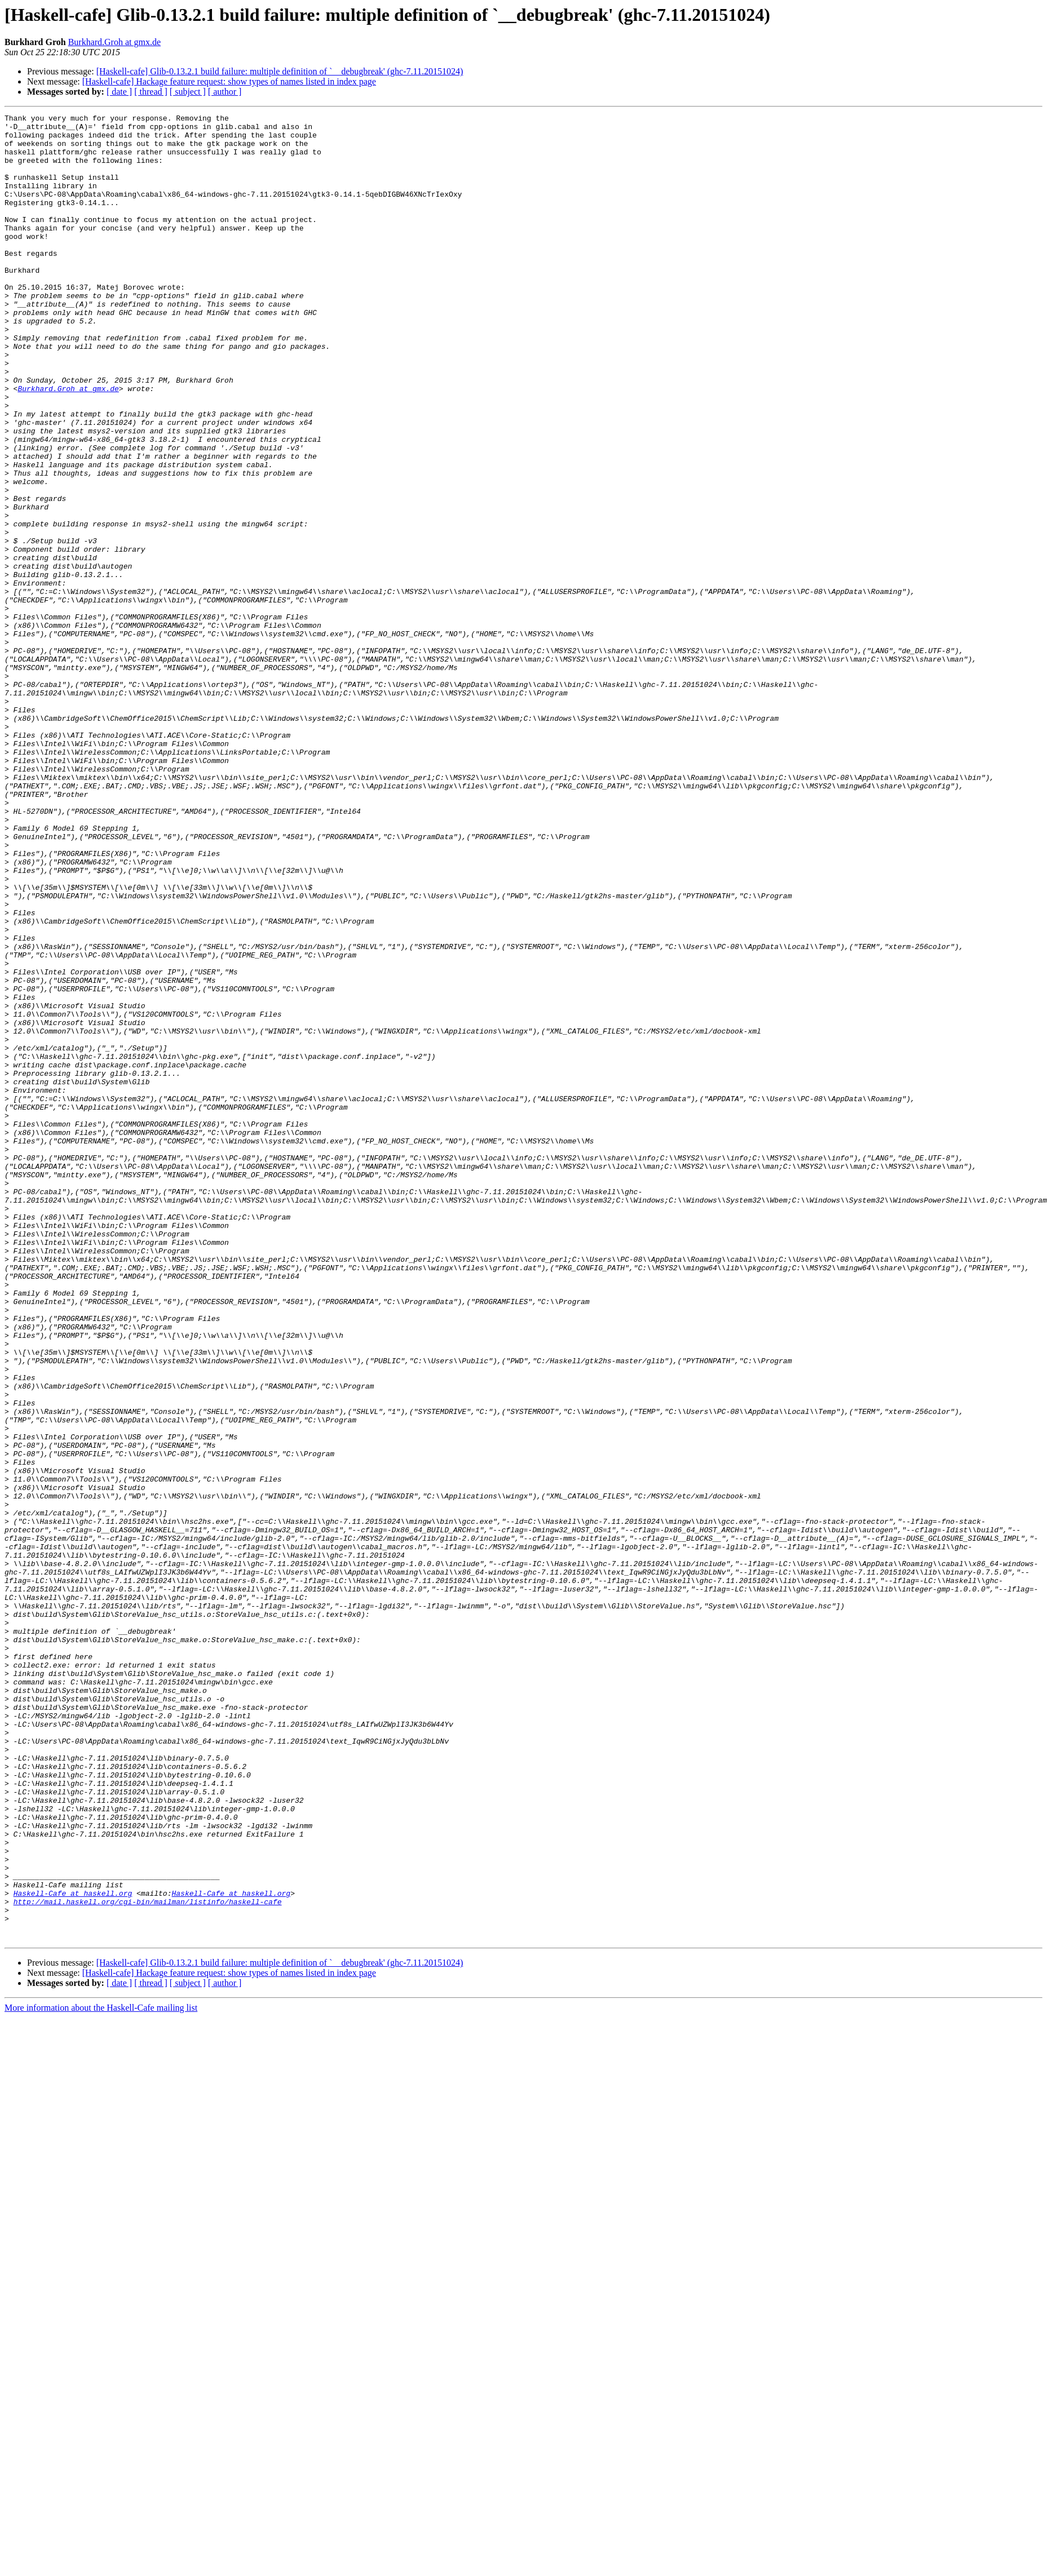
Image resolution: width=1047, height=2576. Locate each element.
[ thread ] (150, 91)
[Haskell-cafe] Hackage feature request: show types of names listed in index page (229, 81)
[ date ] (119, 91)
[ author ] (225, 91)
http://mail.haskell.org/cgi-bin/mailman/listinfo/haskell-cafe (148, 2260)
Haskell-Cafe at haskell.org (73, 2250)
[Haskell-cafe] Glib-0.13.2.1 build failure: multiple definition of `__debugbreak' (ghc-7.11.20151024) (279, 71)
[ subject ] (188, 91)
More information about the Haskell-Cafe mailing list (101, 2373)
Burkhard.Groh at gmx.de (114, 42)
